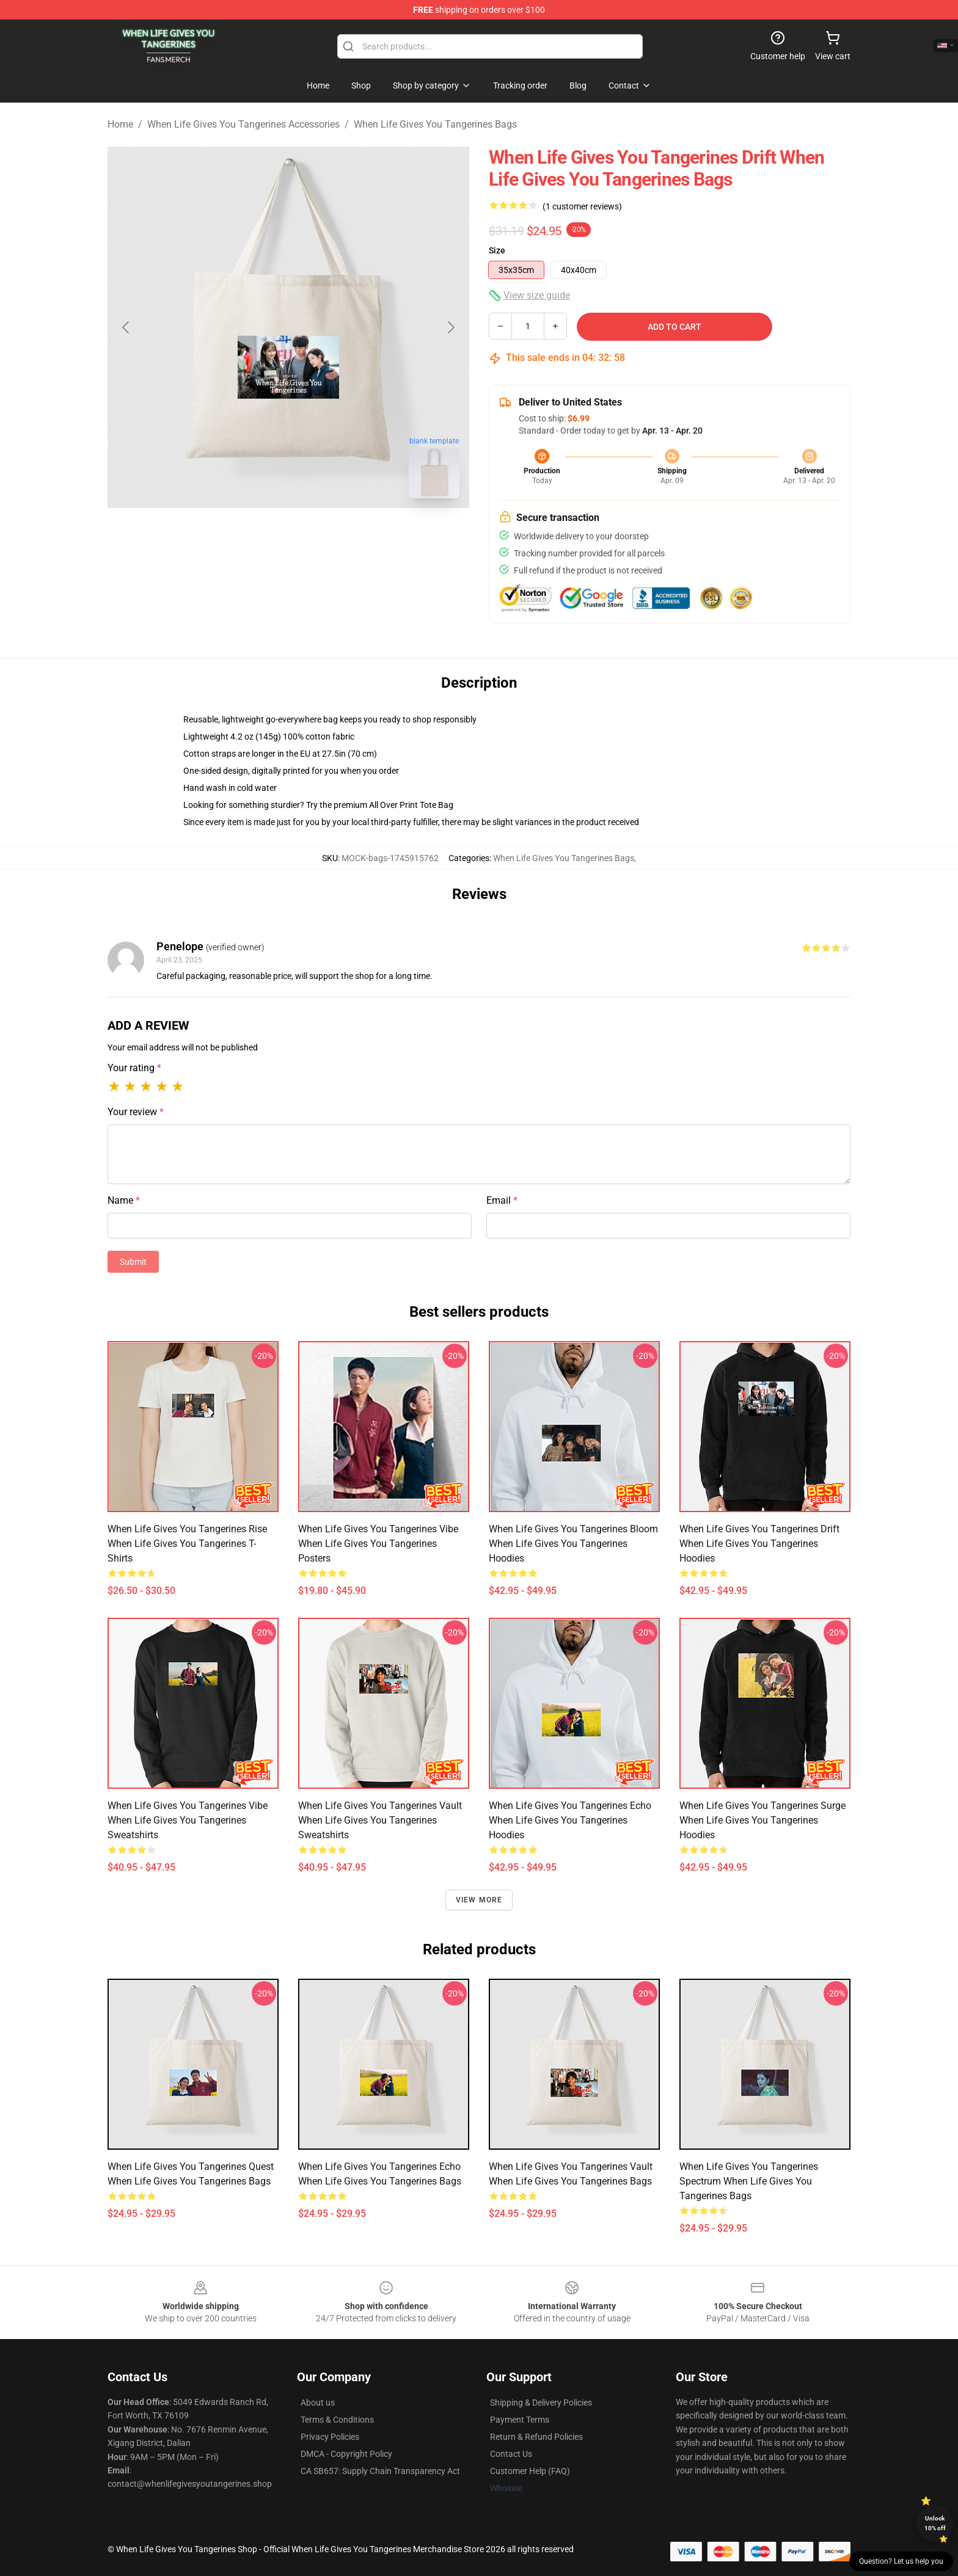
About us (318, 2402)
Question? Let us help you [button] (901, 2561)
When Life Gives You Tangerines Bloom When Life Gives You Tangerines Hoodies (573, 1543)
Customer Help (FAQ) (530, 2471)
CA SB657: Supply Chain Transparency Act (380, 2471)
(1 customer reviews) (582, 206)
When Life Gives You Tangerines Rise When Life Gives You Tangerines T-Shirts (187, 1543)
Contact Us (511, 2454)
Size (497, 250)
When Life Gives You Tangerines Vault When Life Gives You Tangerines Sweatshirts (380, 1820)
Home (120, 124)
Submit (133, 1262)
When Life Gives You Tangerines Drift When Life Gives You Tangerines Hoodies (759, 1543)
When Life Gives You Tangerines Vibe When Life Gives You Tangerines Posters (378, 1543)
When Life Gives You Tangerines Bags (435, 124)
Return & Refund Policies (536, 2437)
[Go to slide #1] (256, 535)
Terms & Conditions (337, 2420)
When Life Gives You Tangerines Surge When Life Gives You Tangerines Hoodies (762, 1820)
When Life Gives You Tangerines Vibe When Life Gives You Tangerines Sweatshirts (188, 1820)
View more (479, 1900)
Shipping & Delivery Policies (541, 2402)
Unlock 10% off (935, 2523)
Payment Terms (519, 2420)
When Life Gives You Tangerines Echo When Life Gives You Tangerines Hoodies (570, 1820)
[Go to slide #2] (320, 535)
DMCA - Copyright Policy (346, 2454)
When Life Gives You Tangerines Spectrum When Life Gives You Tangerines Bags (748, 2181)
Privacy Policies (330, 2437)
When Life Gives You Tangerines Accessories (243, 124)
